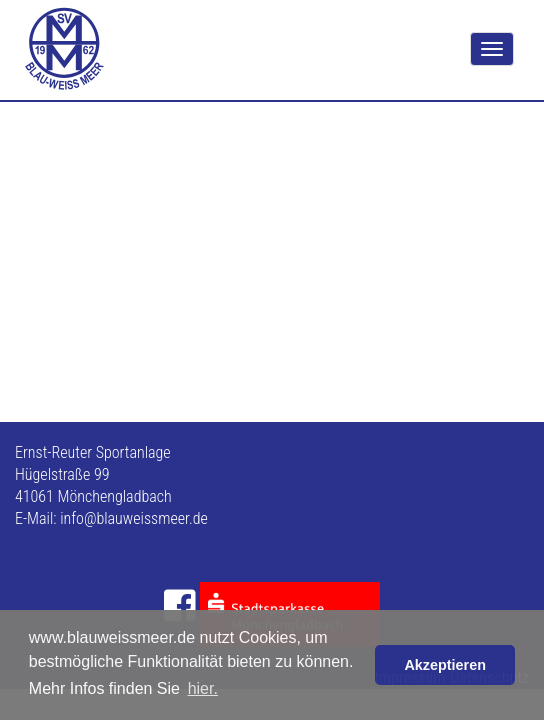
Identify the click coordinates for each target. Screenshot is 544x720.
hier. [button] (203, 688)
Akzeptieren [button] (445, 665)
